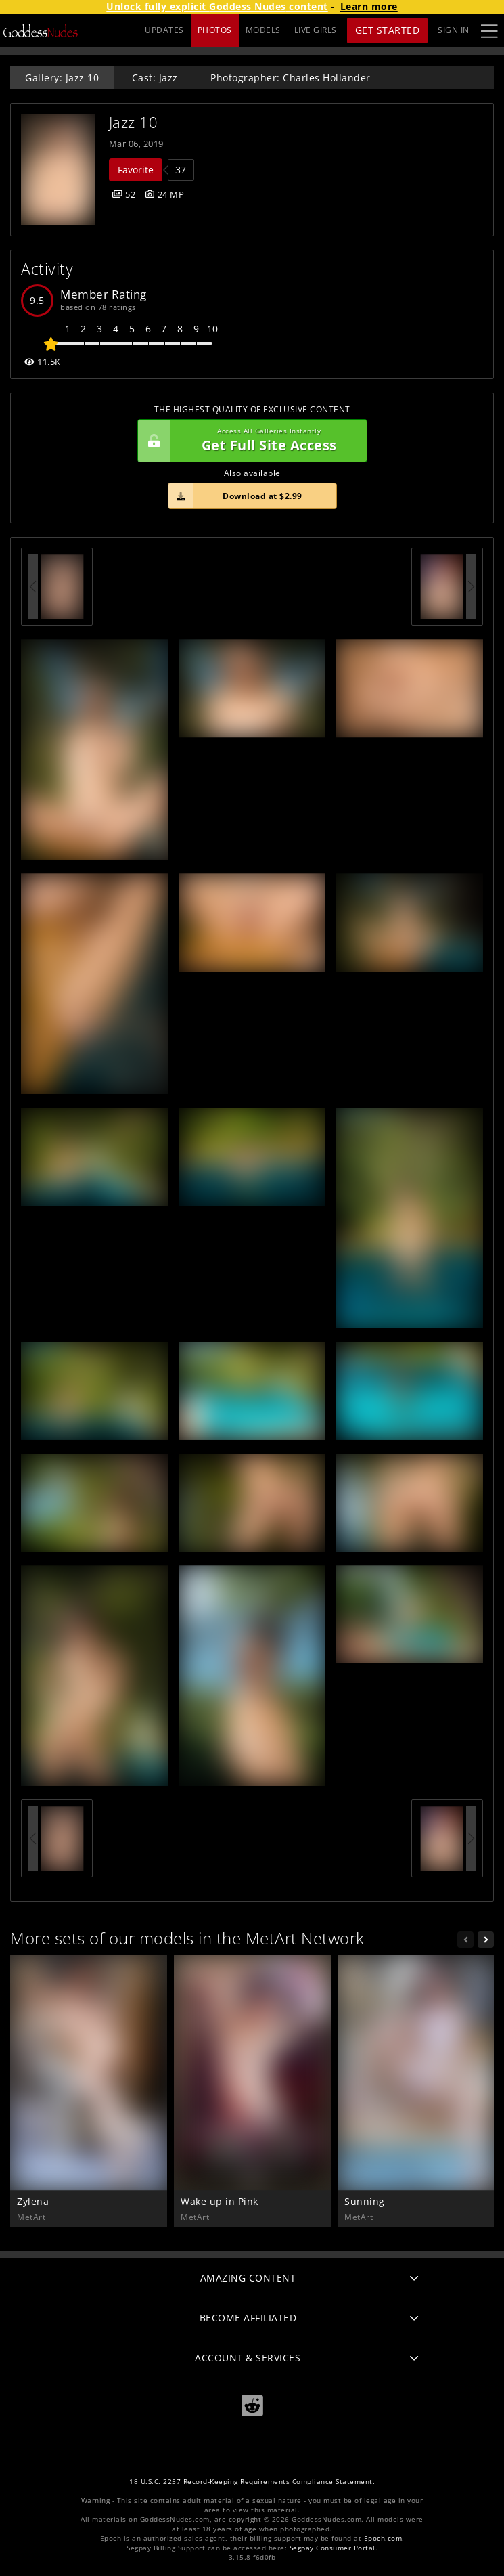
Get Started (387, 30)
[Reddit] (252, 2405)
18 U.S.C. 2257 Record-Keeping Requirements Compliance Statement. (252, 2481)
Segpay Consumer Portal (332, 2548)
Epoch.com (383, 2538)
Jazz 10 (133, 122)
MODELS (263, 30)
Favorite (136, 169)
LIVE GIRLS (315, 30)
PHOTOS (215, 30)
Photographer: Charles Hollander (290, 77)
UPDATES (164, 30)
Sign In (453, 30)
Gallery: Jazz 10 (62, 77)
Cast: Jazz (155, 77)
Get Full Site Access (249, 441)
